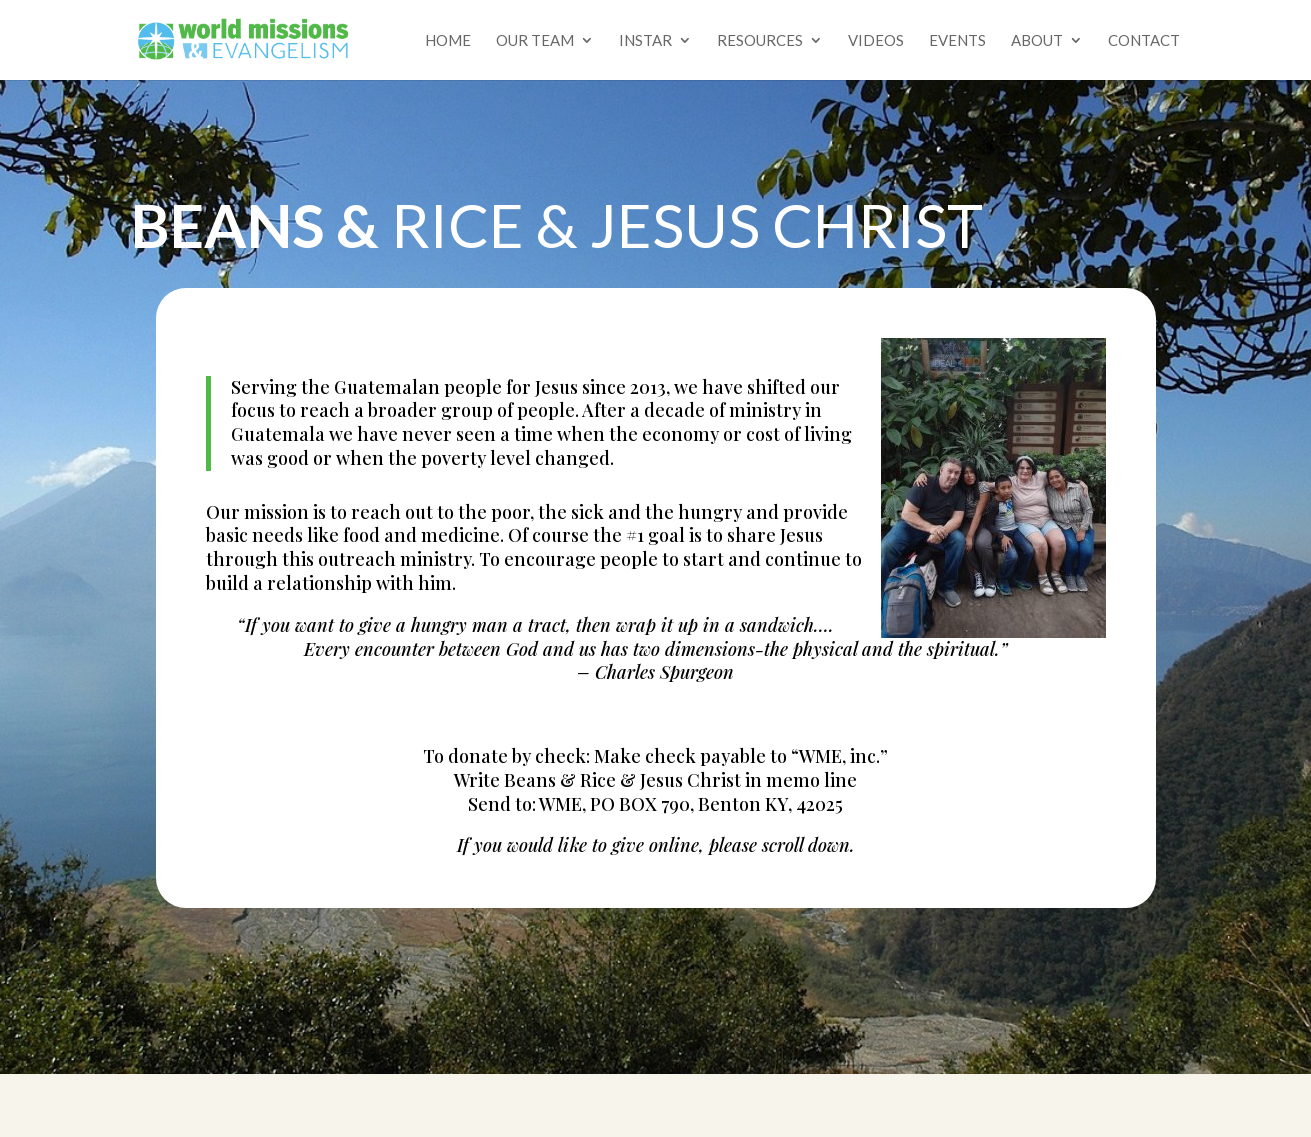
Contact (1144, 41)
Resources (760, 41)
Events (957, 41)
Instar (645, 41)
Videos (876, 41)
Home (448, 41)
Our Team (535, 41)
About (1037, 41)
